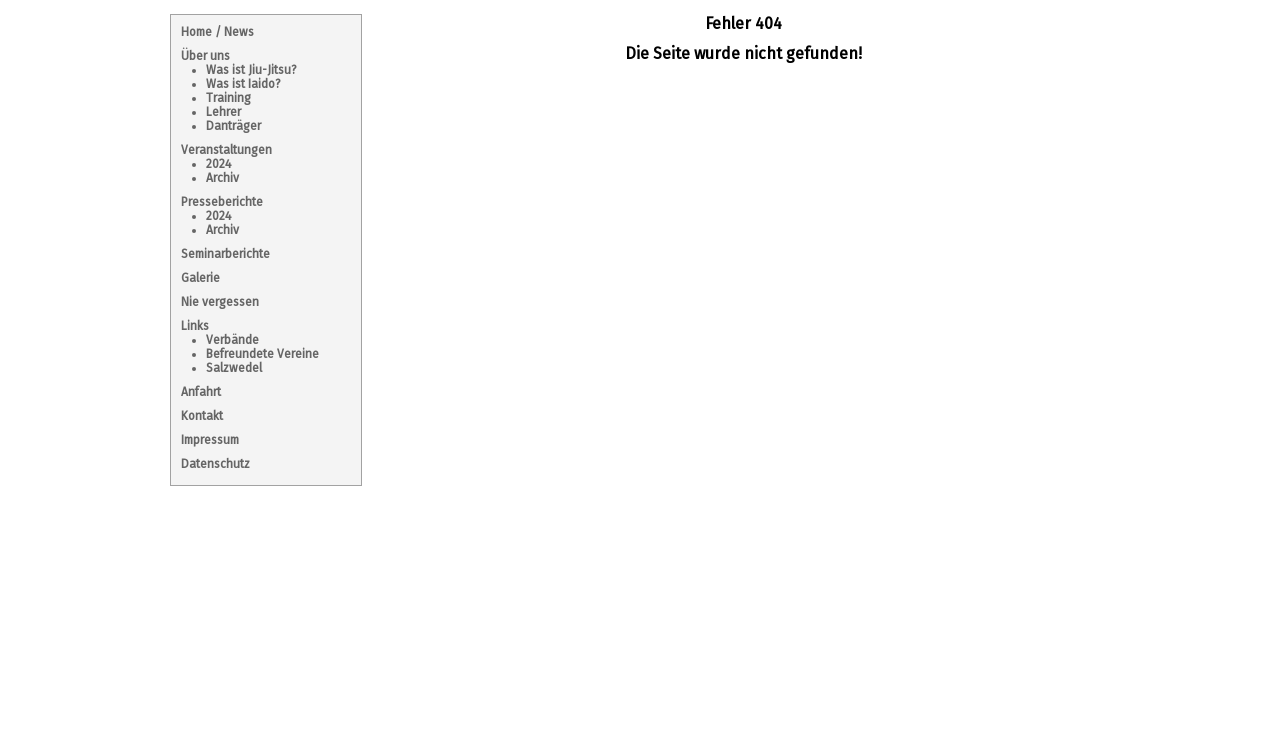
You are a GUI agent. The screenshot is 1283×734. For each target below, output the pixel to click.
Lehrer (223, 112)
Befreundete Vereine (262, 354)
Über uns (205, 56)
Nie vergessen (220, 302)
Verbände (232, 340)
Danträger (233, 126)
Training (228, 98)
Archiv (222, 178)
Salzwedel (234, 368)
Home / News (217, 32)
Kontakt (202, 416)
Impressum (210, 440)
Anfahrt (201, 392)
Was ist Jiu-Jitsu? (251, 70)
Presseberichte (222, 202)
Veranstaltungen (226, 150)
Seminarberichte (225, 254)
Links (195, 326)
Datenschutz (215, 464)
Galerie (200, 278)
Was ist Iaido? (243, 84)
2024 (218, 164)
